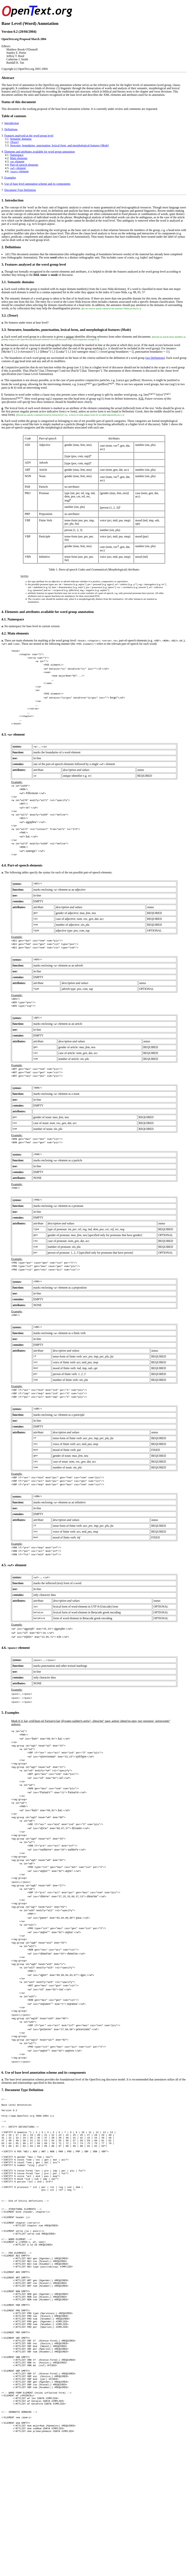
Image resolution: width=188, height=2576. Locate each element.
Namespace (17, 154)
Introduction (11, 123)
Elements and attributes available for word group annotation (39, 151)
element (17, 161)
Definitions (11, 129)
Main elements (18, 158)
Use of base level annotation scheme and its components (37, 183)
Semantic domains (21, 138)
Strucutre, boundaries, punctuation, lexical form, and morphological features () (59, 145)
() (14, 142)
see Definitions (155, 357)
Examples (10, 177)
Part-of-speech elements (24, 164)
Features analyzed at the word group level (28, 135)
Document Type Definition (20, 190)
